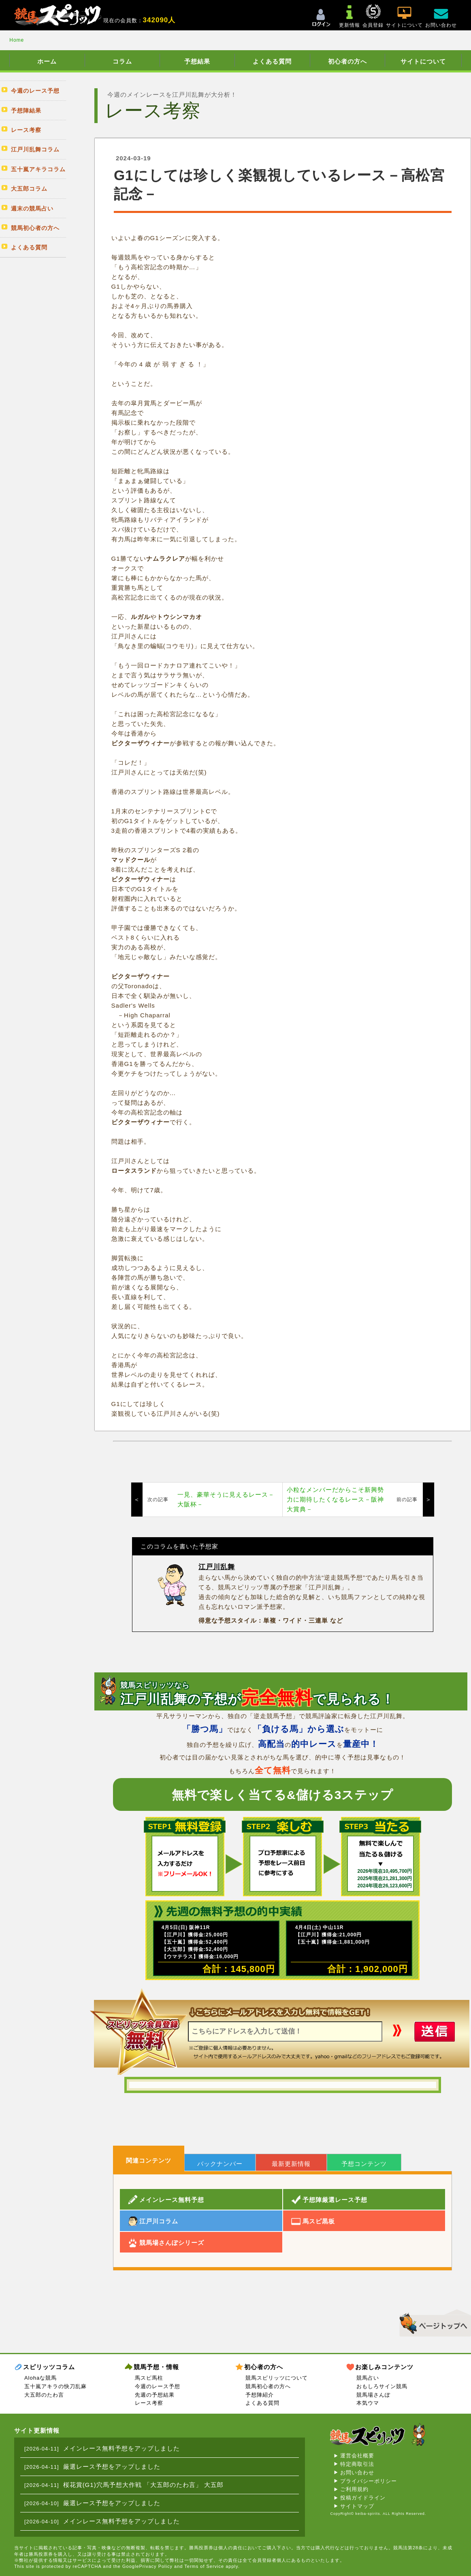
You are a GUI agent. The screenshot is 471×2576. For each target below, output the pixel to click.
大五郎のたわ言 (44, 2395)
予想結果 (197, 61)
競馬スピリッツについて (276, 2378)
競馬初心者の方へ (268, 2386)
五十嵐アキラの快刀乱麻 (55, 2386)
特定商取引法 (357, 2464)
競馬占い (367, 2378)
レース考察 (149, 2403)
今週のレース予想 (157, 2386)
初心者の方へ (347, 61)
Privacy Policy (156, 2566)
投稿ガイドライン (363, 2498)
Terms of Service (204, 2566)
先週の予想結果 (155, 2395)
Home (16, 40)
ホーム (47, 61)
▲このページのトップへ (432, 2322)
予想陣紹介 (259, 2395)
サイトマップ (357, 2506)
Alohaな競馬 (40, 2378)
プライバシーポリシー (368, 2481)
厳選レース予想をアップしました (111, 2466)
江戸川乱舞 (216, 1567)
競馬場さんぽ (373, 2395)
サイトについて (423, 61)
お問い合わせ (357, 2473)
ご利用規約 (354, 2489)
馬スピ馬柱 (149, 2378)
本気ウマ (367, 2403)
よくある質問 (272, 61)
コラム (122, 61)
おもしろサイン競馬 (381, 2386)
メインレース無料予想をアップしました (121, 2448)
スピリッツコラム (49, 2366)
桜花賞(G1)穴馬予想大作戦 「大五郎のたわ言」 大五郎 (143, 2484)
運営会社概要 (357, 2456)
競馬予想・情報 (156, 2366)
